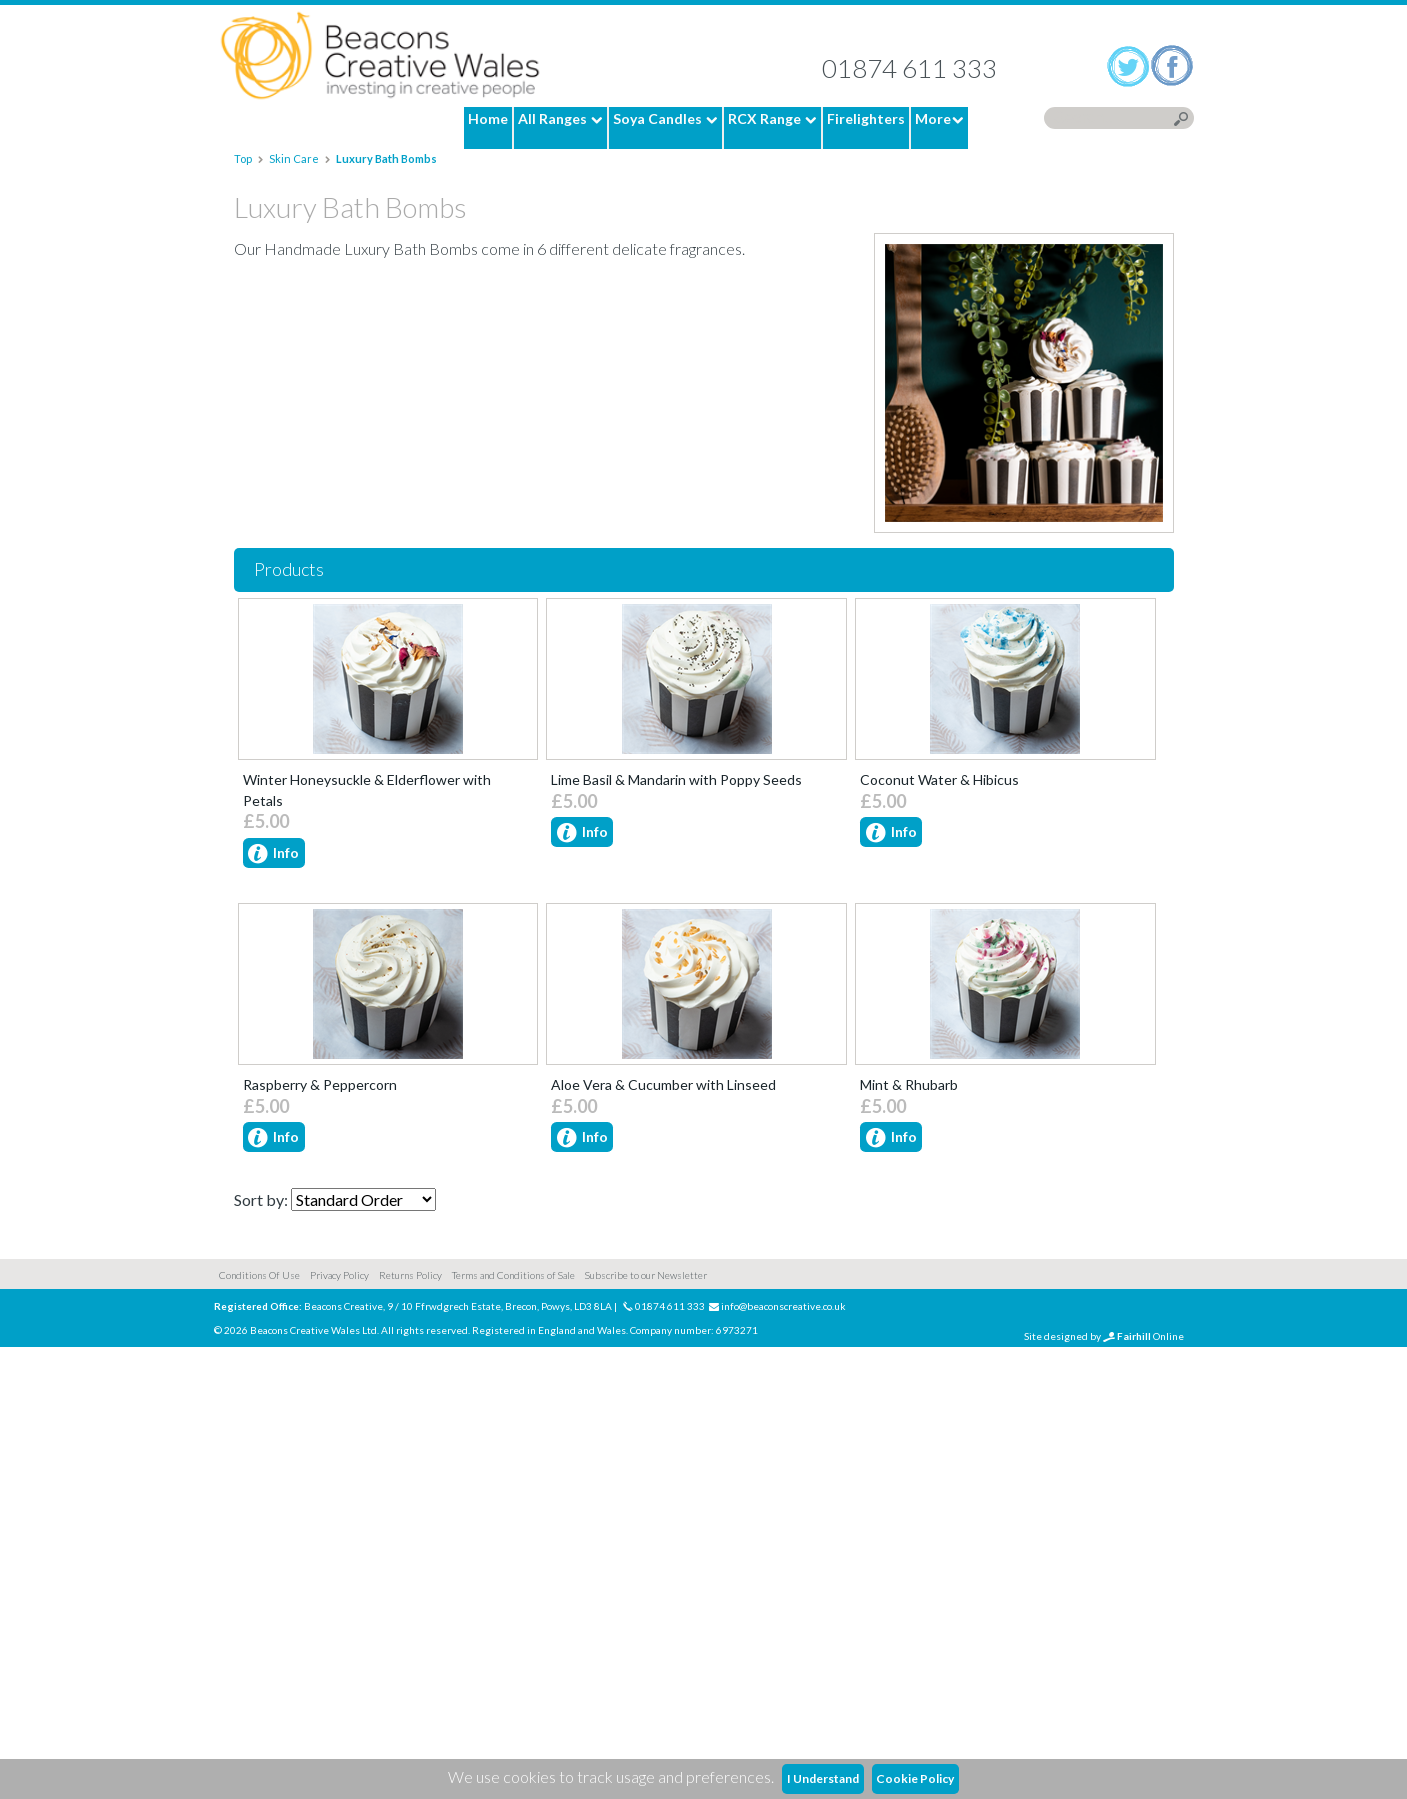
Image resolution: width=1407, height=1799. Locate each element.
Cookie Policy (915, 1778)
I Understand (823, 1778)
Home (380, 56)
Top (244, 158)
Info (273, 854)
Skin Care (294, 158)
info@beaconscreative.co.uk (783, 1758)
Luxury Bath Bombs (386, 158)
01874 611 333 (909, 68)
